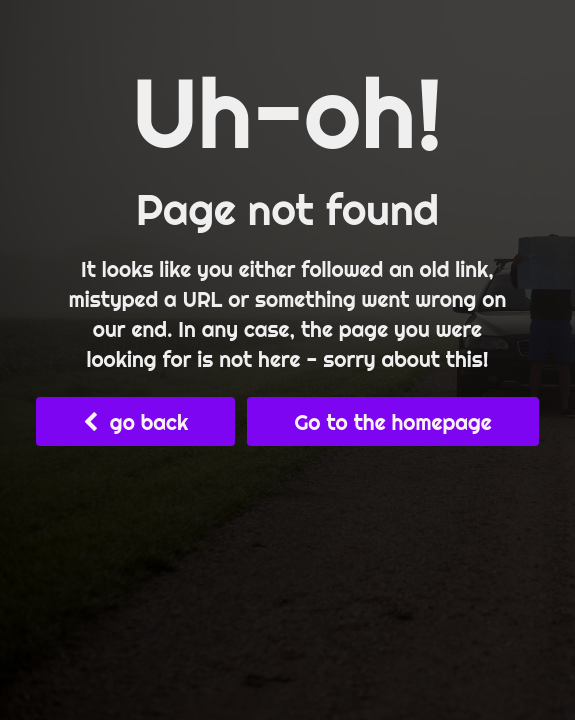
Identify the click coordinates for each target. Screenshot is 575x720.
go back (135, 422)
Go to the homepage (392, 422)
